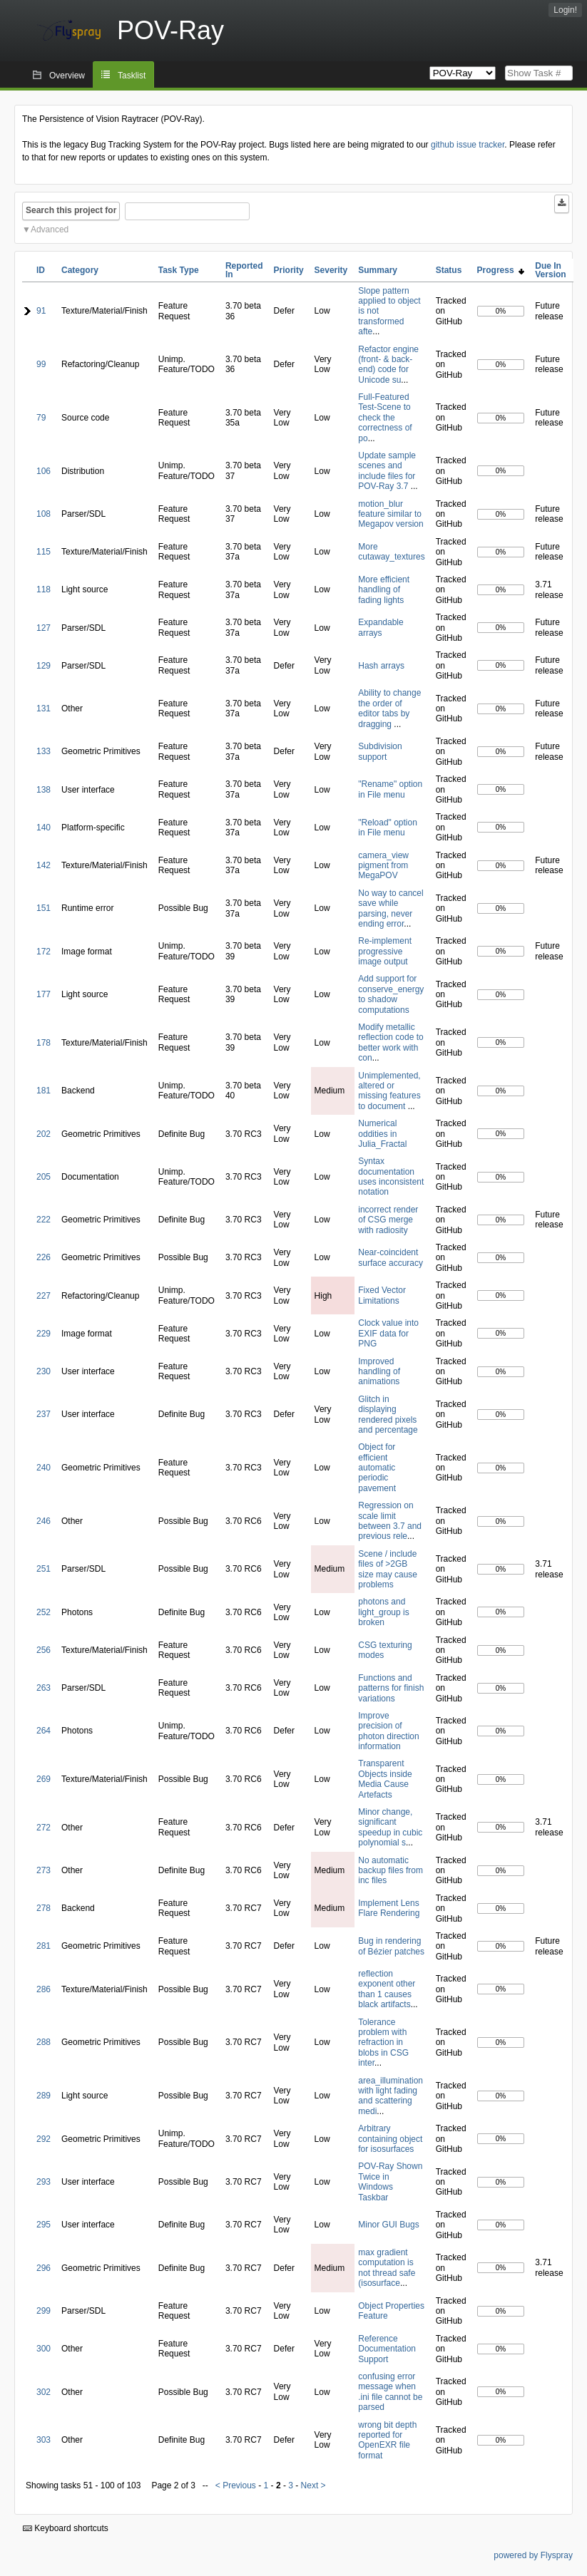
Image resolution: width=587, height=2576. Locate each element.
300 (43, 2349)
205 (43, 1177)
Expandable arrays (380, 627)
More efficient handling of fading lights (383, 590)
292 (43, 2139)
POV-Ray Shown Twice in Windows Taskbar (390, 2181)
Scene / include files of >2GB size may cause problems (387, 1569)
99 (41, 364)
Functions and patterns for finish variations (391, 1688)
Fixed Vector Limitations (382, 1295)
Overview (67, 76)
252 (43, 1612)
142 (43, 865)
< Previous (235, 2485)
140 (43, 828)
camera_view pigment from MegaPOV (383, 865)
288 (43, 2042)
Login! (565, 10)
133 (43, 751)
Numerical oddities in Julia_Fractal (382, 1133)
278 (43, 1908)
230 (43, 1371)
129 (43, 666)
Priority (289, 270)
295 (43, 2225)
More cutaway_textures (391, 552)
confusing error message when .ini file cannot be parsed (390, 2391)
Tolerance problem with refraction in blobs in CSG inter (383, 2042)
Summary (377, 270)
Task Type (178, 270)
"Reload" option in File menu (387, 828)
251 (43, 1569)
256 (43, 1650)
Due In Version (550, 270)
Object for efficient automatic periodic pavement (377, 1467)
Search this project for (71, 210)
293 (43, 2182)
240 (43, 1468)
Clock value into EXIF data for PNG (388, 1333)
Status (449, 270)
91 (41, 311)
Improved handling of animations (379, 1371)
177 (43, 994)
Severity (331, 270)
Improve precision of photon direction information (388, 1731)
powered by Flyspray (533, 2555)
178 (43, 1043)
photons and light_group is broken (383, 1612)
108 (43, 514)
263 (43, 1688)
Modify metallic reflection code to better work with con (390, 1042)
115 (43, 552)
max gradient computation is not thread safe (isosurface (386, 2267)
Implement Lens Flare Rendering (388, 1908)
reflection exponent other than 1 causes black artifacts (386, 1989)
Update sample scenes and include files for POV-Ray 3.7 (387, 470)
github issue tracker (467, 145)
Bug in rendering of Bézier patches (391, 1946)
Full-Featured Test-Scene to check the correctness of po (385, 417)
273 (43, 1870)
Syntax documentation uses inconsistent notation (391, 1176)
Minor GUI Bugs (388, 2225)
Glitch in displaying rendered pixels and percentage (387, 1414)
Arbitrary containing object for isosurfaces (390, 2138)
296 (43, 2268)
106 (43, 471)
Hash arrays (381, 666)
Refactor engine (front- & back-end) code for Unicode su (388, 364)
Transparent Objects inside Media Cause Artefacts (385, 1778)
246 (43, 1521)
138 (43, 790)
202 (43, 1134)
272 (43, 1828)
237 (43, 1414)
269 (43, 1779)
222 (43, 1220)
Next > (313, 2485)
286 (43, 1989)
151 (43, 908)
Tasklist (132, 76)
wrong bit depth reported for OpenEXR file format (387, 2440)
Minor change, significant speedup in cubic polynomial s (390, 1827)
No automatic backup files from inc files (390, 1870)
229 (43, 1334)
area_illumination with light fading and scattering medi (390, 2096)
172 (43, 952)
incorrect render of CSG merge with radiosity (388, 1220)
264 (43, 1731)
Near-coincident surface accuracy (390, 1257)
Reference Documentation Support (387, 2349)
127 (43, 628)
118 (43, 589)
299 (43, 2311)
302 (43, 2392)
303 (43, 2440)
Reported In (244, 270)
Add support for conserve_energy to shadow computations (391, 994)
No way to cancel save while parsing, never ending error (390, 908)
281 (43, 1946)
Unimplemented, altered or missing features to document (389, 1091)
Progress (501, 270)
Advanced (49, 230)
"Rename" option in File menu (390, 789)
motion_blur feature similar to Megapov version (390, 514)
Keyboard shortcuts (65, 2528)
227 (43, 1296)
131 (43, 708)
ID (40, 270)
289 (43, 2096)
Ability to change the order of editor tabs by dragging (389, 708)
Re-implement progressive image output (385, 951)
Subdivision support (380, 751)
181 (43, 1091)
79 (41, 418)
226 (43, 1257)
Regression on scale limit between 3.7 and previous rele (390, 1520)
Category (79, 270)
